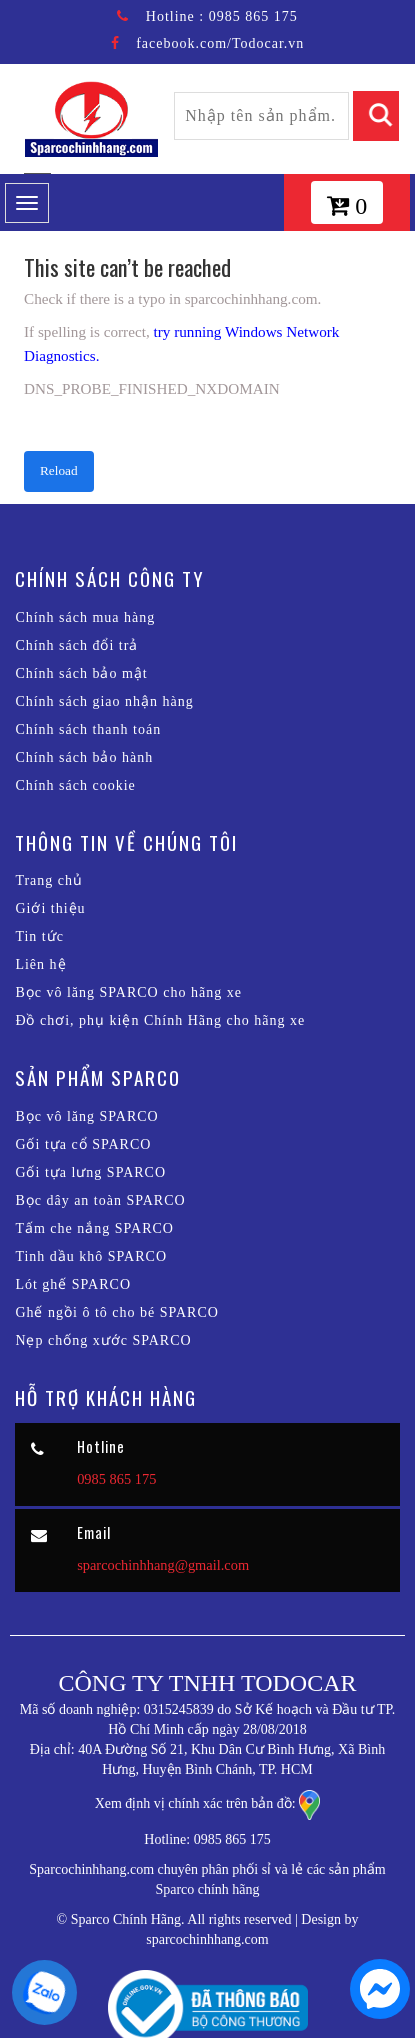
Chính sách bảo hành (84, 757)
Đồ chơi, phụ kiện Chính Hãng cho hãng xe (160, 1020)
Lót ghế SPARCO (73, 1284)
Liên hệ (40, 964)
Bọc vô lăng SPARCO (86, 1116)
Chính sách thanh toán (88, 729)
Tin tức (39, 936)
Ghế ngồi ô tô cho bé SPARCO (117, 1312)
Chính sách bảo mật (81, 673)
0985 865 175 (253, 16)
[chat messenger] (375, 1992)
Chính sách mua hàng (85, 617)
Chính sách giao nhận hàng (104, 701)
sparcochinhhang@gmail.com (163, 1565)
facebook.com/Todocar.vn (220, 43)
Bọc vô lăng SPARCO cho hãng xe (128, 992)
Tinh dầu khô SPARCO (91, 1256)
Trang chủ (49, 880)
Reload (59, 470)
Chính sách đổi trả (76, 645)
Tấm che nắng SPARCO (94, 1228)
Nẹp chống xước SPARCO (103, 1340)
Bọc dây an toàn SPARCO (100, 1200)
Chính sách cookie (75, 785)
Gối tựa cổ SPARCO (83, 1144)
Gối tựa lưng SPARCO (90, 1172)
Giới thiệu (50, 908)
